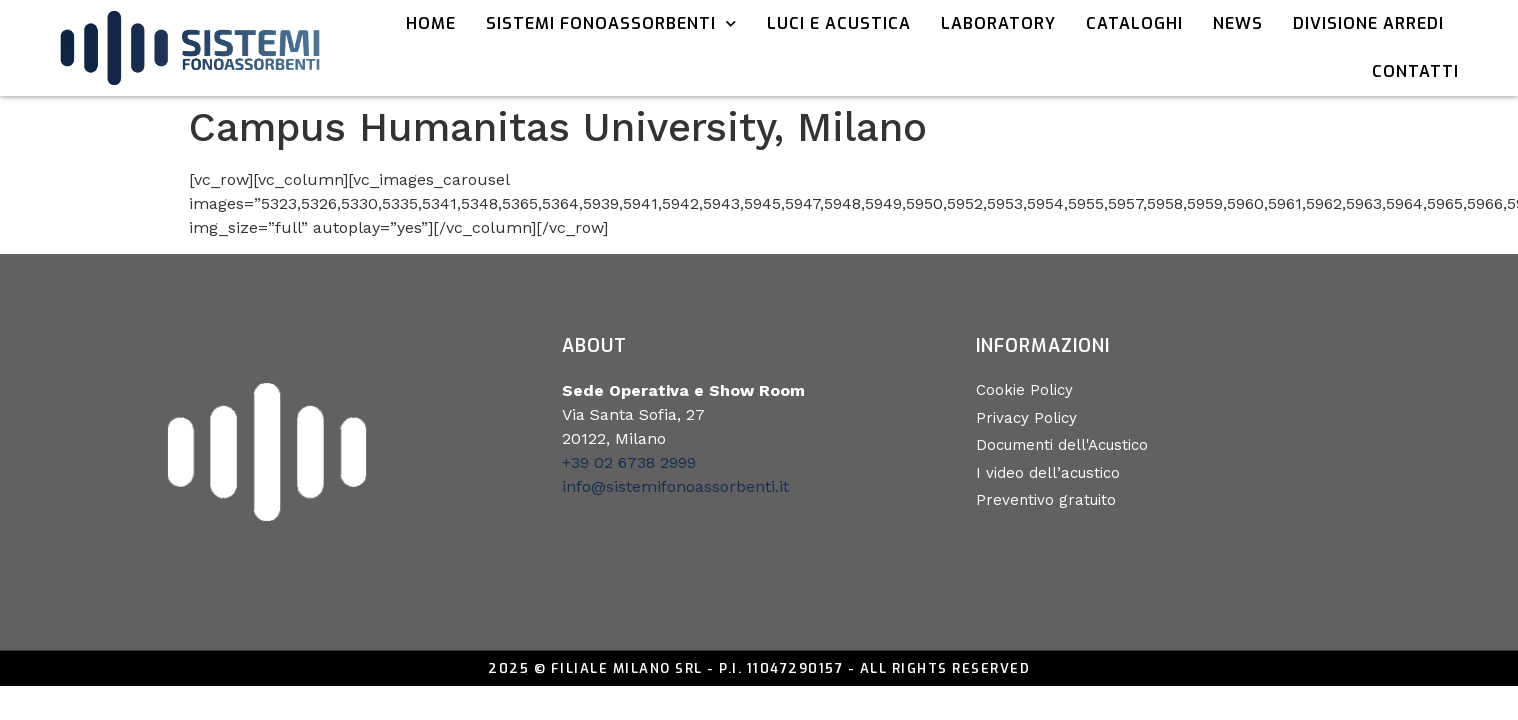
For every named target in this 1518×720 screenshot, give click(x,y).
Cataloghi (1134, 23)
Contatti (1415, 71)
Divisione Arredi (1368, 23)
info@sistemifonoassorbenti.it (675, 486)
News (1238, 23)
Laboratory (998, 23)
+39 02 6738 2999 (629, 462)
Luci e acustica (839, 23)
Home (431, 23)
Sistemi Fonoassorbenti (611, 23)
